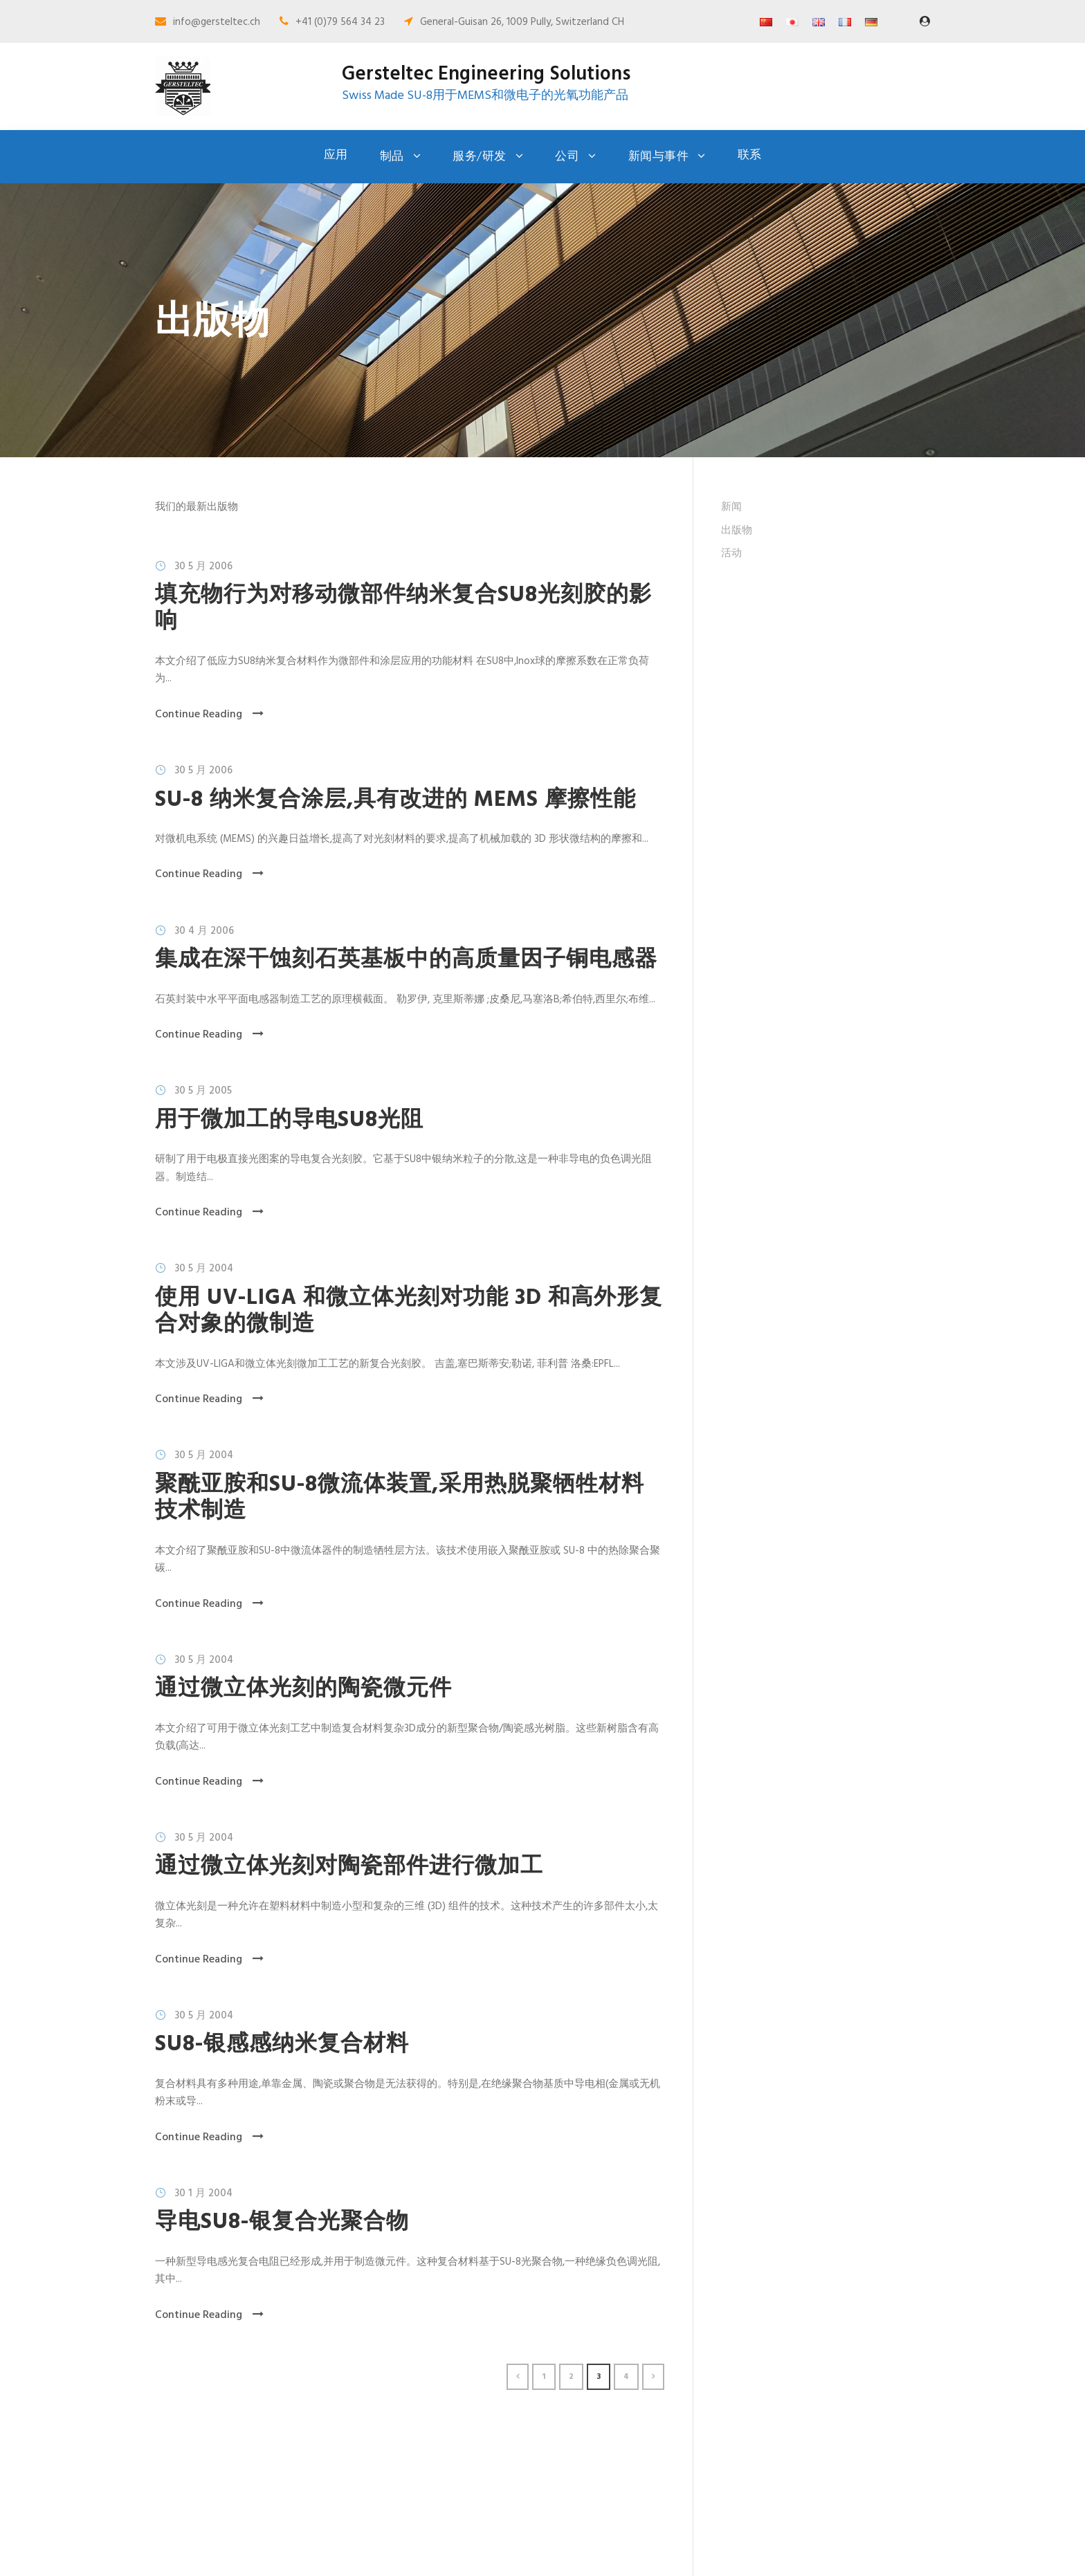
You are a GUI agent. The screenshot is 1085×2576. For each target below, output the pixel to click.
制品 (392, 156)
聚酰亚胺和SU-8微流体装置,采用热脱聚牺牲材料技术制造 (399, 1498)
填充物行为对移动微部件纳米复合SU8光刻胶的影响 (403, 608)
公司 (567, 156)
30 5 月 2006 (203, 566)
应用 (336, 155)
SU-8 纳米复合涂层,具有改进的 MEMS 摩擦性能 (395, 800)
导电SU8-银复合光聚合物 (282, 2222)
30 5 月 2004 (203, 1268)
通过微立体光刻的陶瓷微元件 (303, 1688)
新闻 (731, 507)
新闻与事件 (658, 156)
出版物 (736, 530)
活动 (731, 553)
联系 (750, 155)
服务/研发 (480, 156)
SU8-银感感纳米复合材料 (282, 2044)
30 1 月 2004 (203, 2193)
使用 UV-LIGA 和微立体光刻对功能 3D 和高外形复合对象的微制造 (408, 1311)
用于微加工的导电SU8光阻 (289, 1120)
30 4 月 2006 (204, 931)
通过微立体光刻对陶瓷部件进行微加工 (349, 1866)
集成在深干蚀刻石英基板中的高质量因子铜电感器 (406, 959)
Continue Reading (209, 715)
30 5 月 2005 (203, 1091)
